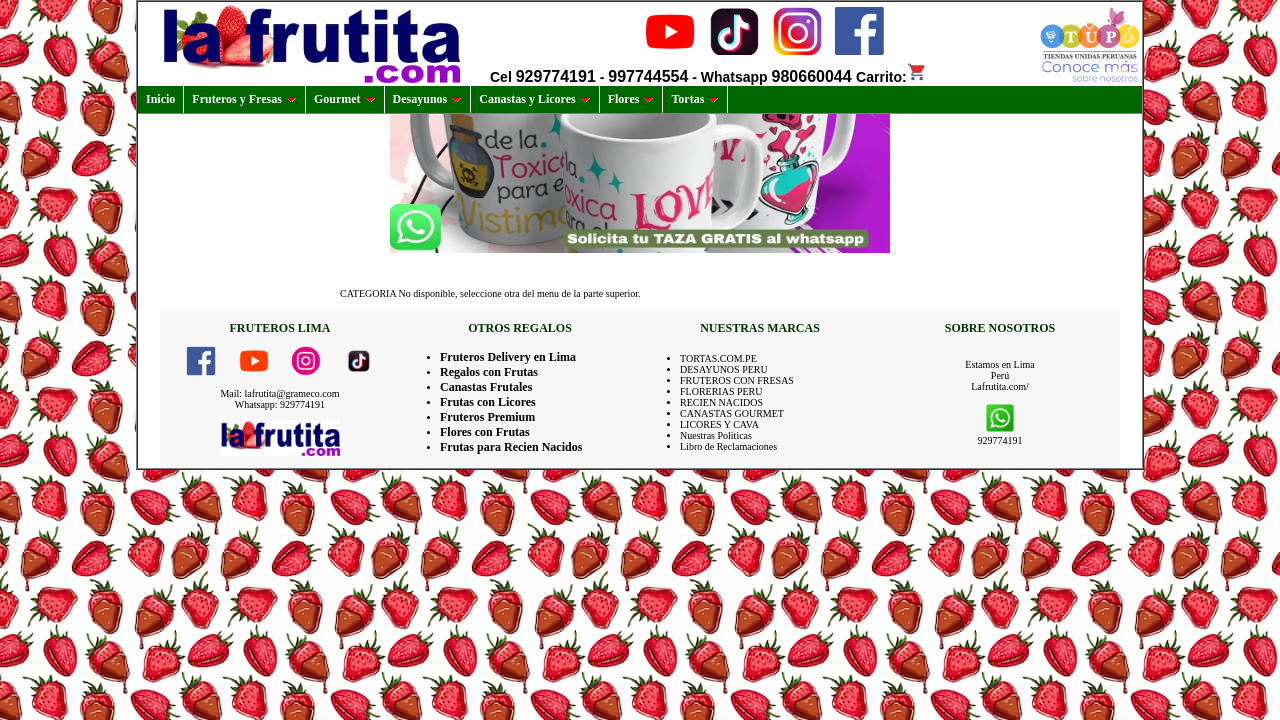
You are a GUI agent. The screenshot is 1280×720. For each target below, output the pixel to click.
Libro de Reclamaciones (728, 446)
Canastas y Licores (534, 99)
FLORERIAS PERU (721, 391)
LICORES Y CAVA (719, 424)
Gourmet (345, 99)
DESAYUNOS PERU (724, 369)
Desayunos (428, 99)
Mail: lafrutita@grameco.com (279, 393)
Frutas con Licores (488, 402)
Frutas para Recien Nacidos (511, 447)
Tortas (695, 99)
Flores (631, 99)
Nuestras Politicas (716, 435)
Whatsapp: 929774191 (280, 404)
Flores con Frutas (485, 432)
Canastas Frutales (486, 387)
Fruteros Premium (487, 417)
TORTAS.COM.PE (718, 358)
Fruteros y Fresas (244, 99)
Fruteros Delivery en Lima (508, 357)
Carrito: (891, 77)
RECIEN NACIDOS (721, 402)
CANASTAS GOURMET (732, 413)
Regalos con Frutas (489, 372)
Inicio (160, 99)
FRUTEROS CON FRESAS (737, 380)
